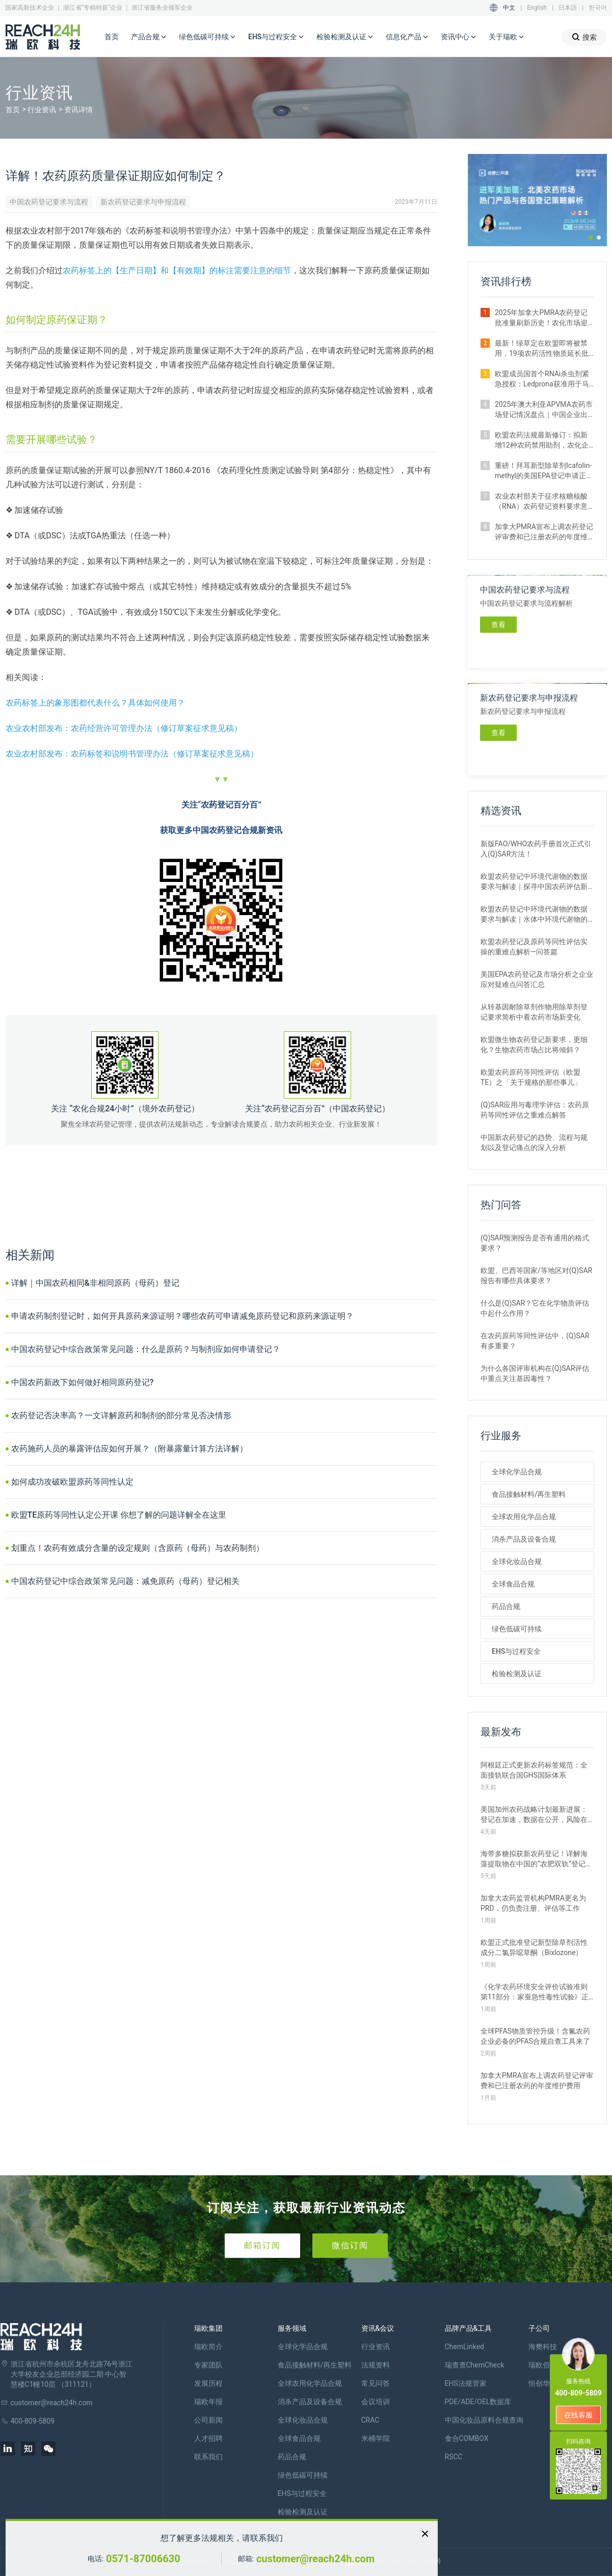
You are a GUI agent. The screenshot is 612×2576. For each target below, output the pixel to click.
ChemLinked (464, 2347)
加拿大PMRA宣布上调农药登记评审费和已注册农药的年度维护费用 (544, 532)
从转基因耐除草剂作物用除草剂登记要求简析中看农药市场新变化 (534, 1012)
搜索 (584, 37)
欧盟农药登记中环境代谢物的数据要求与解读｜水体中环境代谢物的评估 (534, 914)
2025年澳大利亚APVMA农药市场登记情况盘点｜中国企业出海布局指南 (544, 410)
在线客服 (578, 2415)
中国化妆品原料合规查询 (484, 2420)
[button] (591, 238)
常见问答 (375, 2383)
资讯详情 (78, 110)
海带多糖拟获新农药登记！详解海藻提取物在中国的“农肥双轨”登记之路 (537, 1859)
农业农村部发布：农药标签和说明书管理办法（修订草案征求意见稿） (132, 754)
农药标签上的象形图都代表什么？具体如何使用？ (95, 703)
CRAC (370, 2420)
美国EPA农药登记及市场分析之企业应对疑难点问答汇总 (537, 979)
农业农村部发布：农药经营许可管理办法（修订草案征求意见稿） (124, 728)
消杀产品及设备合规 (524, 1539)
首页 (111, 37)
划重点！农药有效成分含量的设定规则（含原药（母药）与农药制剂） (137, 1548)
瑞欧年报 (208, 2402)
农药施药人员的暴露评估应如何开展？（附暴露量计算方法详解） (129, 1448)
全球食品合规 (513, 1584)
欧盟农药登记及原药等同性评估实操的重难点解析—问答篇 (534, 947)
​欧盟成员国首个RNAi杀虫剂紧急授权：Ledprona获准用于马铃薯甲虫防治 (542, 379)
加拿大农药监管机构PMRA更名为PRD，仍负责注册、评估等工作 (533, 1903)
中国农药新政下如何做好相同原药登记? (82, 1382)
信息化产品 (407, 37)
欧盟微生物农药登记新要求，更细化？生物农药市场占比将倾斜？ (534, 1044)
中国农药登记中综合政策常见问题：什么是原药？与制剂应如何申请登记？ (145, 1349)
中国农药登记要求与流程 (49, 202)
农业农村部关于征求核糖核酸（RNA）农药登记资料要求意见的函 (541, 501)
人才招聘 (208, 2438)
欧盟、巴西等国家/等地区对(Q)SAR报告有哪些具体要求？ (536, 1275)
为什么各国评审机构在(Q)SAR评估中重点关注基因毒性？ (535, 1373)
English (537, 7)
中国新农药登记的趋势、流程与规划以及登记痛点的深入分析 (534, 1142)
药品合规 (506, 1606)
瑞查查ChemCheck (474, 2365)
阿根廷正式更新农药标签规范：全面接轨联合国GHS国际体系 (534, 1770)
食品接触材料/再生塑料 (529, 1494)
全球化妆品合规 (517, 1561)
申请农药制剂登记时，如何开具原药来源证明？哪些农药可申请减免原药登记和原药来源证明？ (182, 1316)
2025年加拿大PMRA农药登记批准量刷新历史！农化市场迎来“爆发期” (541, 318)
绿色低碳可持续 (207, 37)
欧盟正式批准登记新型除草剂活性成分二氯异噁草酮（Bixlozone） (534, 1947)
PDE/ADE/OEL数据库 (478, 2402)
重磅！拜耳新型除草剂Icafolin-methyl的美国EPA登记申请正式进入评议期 (544, 471)
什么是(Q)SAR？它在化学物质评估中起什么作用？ (535, 1308)
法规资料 (375, 2365)
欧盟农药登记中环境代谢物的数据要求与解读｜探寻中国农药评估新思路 (534, 882)
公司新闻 (208, 2420)
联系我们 (208, 2457)
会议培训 (375, 2402)
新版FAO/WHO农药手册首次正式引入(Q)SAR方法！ (536, 849)
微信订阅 (350, 2245)
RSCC (454, 2457)
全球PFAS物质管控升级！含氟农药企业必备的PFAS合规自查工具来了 (535, 2036)
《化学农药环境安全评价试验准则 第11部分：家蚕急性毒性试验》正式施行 (535, 1992)
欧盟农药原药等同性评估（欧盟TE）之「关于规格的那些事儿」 (531, 1077)
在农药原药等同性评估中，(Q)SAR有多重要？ (535, 1341)
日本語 (567, 7)
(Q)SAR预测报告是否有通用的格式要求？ (535, 1243)
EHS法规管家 (466, 2383)
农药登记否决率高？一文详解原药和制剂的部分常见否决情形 (121, 1415)
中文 (509, 7)
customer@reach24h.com (315, 2559)
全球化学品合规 (517, 1472)
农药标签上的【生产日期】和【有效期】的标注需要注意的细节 (177, 270)
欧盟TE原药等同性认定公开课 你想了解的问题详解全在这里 (119, 1515)
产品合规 (149, 37)
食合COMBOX (467, 2438)
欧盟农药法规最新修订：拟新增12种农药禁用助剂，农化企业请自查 (542, 440)
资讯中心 (458, 37)
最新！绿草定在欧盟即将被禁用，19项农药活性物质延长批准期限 (542, 348)
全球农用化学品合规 (524, 1517)
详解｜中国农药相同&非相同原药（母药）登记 (95, 1283)
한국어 (598, 7)
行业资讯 (42, 110)
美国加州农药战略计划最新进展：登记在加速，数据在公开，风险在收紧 (534, 1815)
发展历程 (208, 2383)
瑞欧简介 (208, 2347)
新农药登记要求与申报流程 (143, 202)
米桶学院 (375, 2438)
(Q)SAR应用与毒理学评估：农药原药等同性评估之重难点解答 (535, 1110)
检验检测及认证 (345, 37)
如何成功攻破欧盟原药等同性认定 (72, 1482)
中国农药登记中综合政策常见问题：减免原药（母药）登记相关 (125, 1581)
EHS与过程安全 (276, 37)
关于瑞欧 (506, 37)
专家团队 (208, 2365)
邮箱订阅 (262, 2245)
